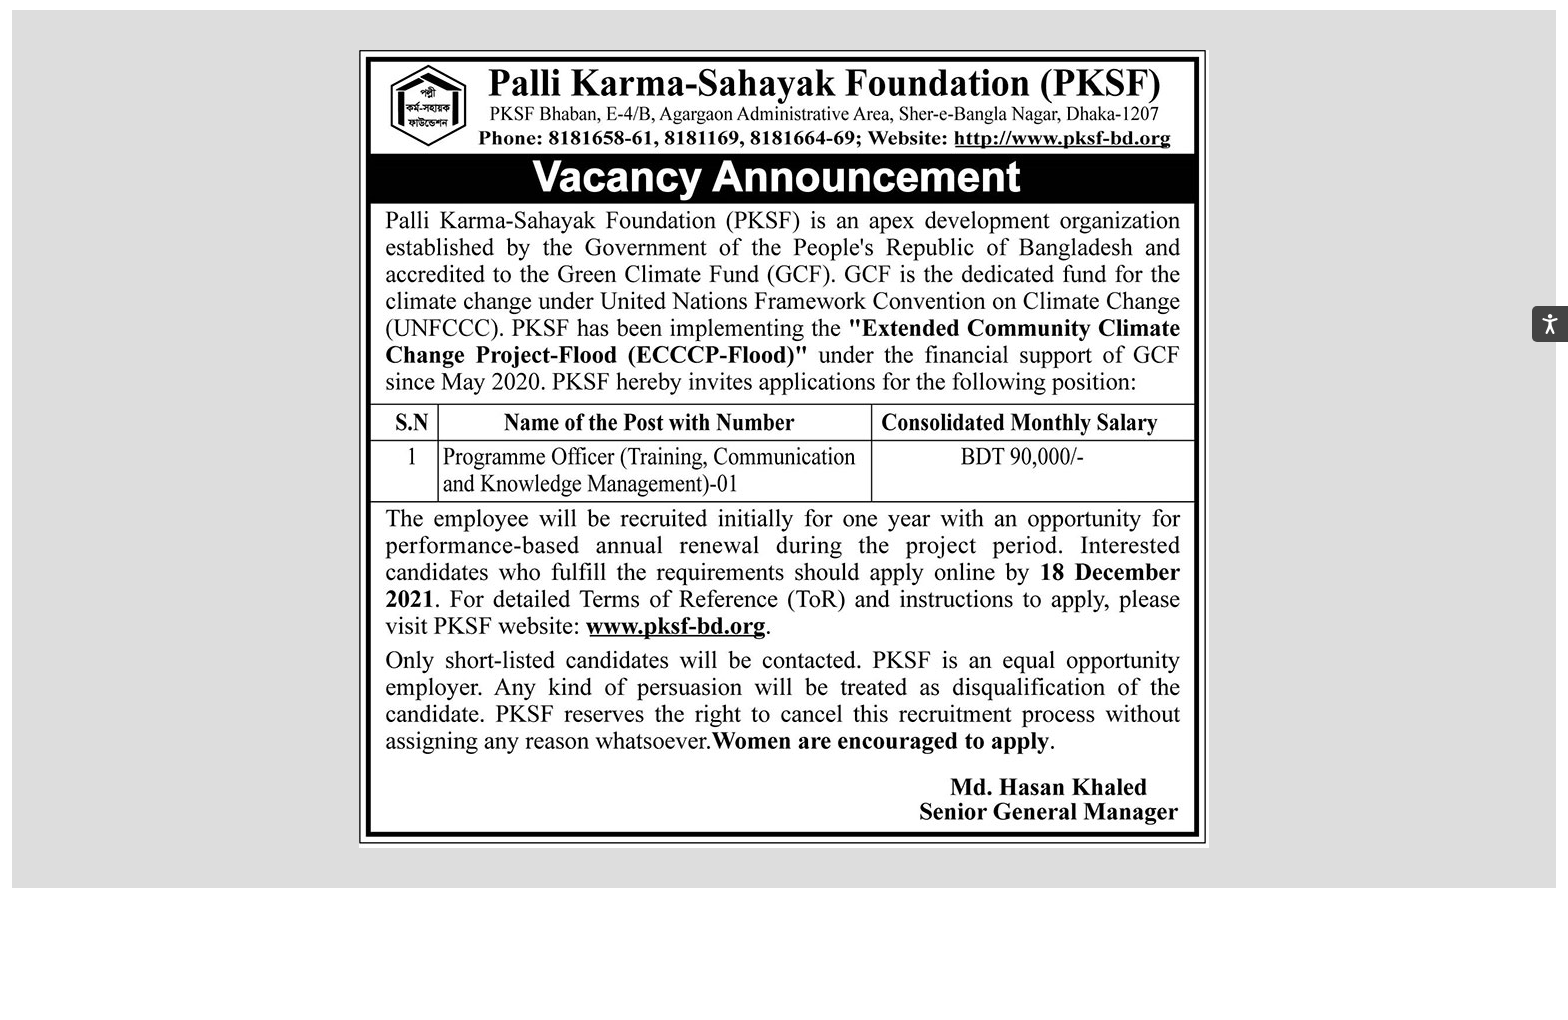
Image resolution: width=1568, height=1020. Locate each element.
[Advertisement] (784, 967)
